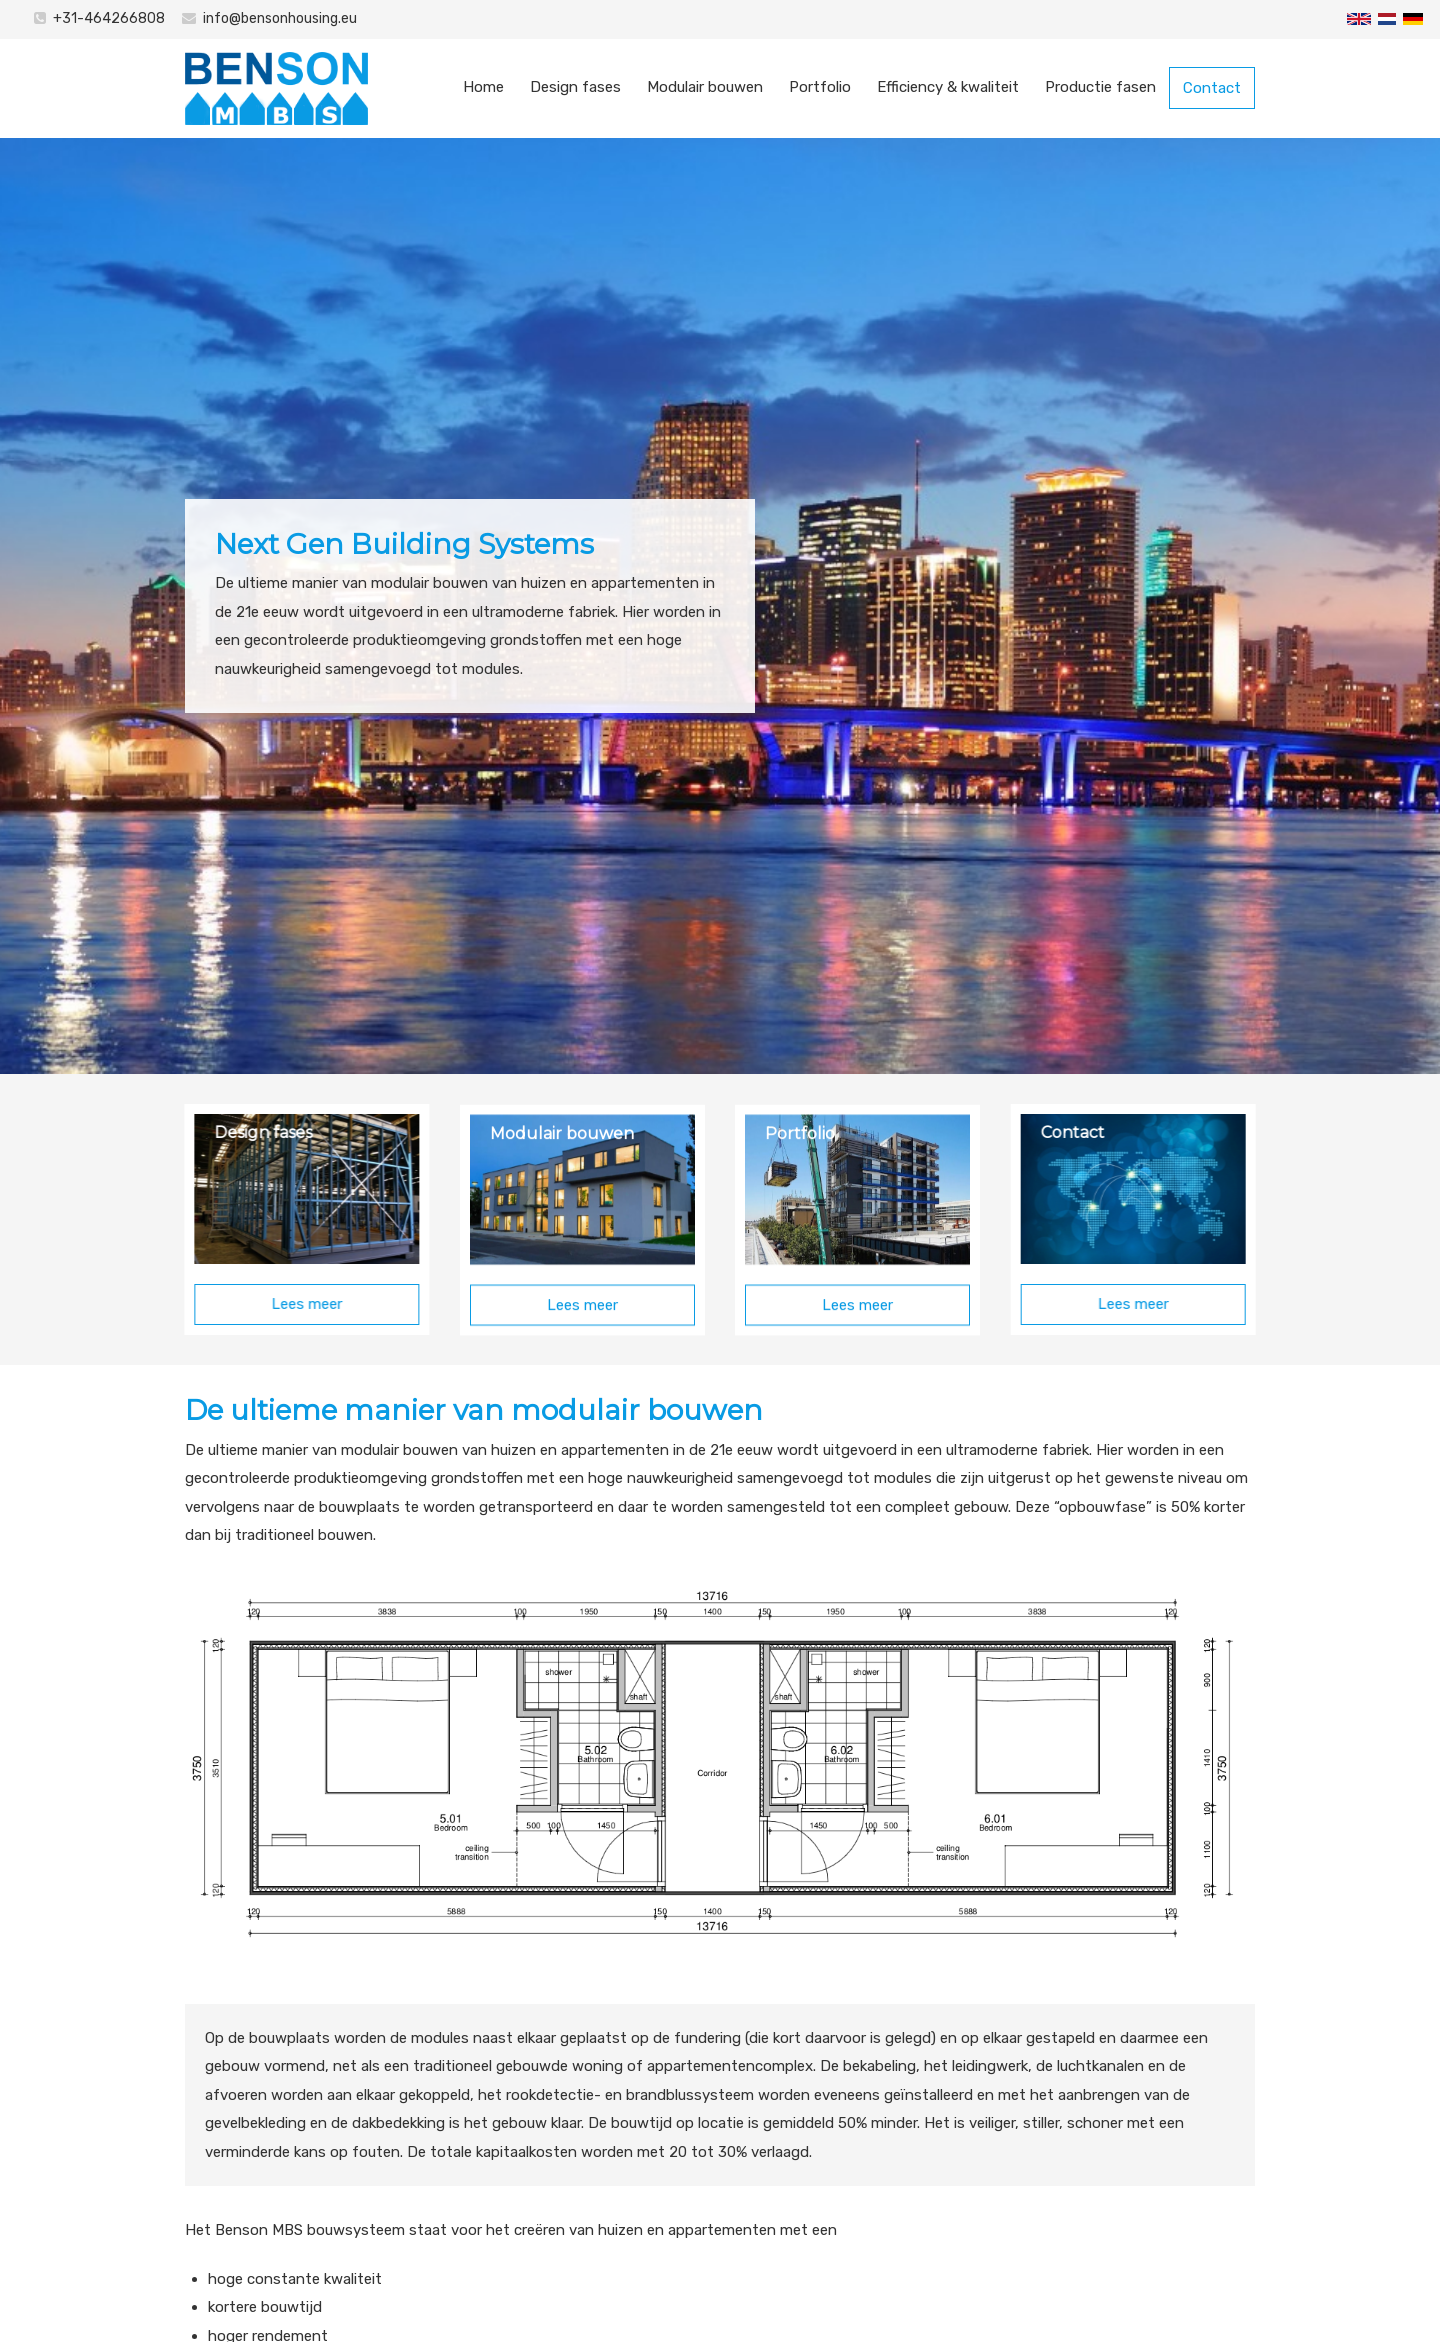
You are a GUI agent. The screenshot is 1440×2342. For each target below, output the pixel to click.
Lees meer (286, 1304)
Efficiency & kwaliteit (948, 87)
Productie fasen (1100, 87)
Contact (1212, 88)
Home (483, 87)
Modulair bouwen (705, 87)
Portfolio (820, 87)
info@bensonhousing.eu (280, 18)
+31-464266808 (109, 18)
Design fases (575, 87)
